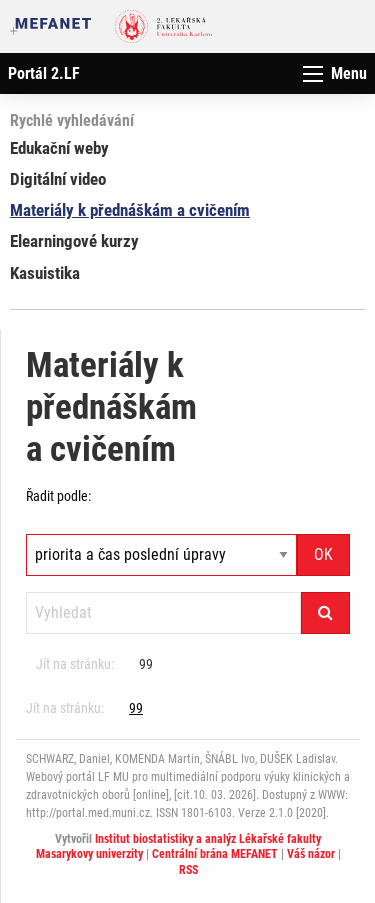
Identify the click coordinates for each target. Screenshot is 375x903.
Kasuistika (45, 273)
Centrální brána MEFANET (215, 854)
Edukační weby (59, 148)
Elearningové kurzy (74, 241)
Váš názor (311, 854)
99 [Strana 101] (146, 664)
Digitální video (58, 179)
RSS (188, 870)
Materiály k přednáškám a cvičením (130, 210)
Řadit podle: (58, 496)
